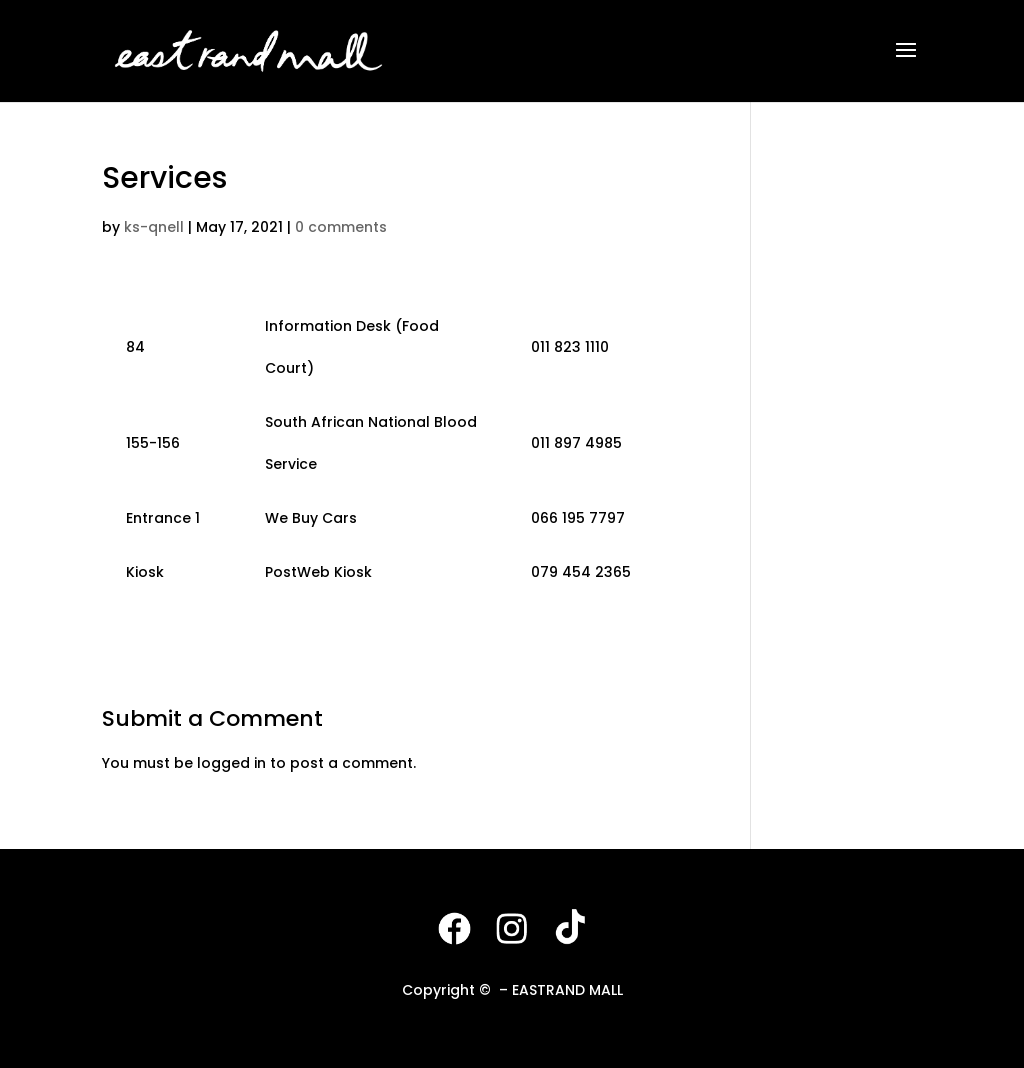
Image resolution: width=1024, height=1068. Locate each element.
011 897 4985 (576, 443)
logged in (231, 763)
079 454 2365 (581, 572)
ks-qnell (154, 227)
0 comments (341, 227)
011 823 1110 (570, 347)
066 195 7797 (578, 518)
